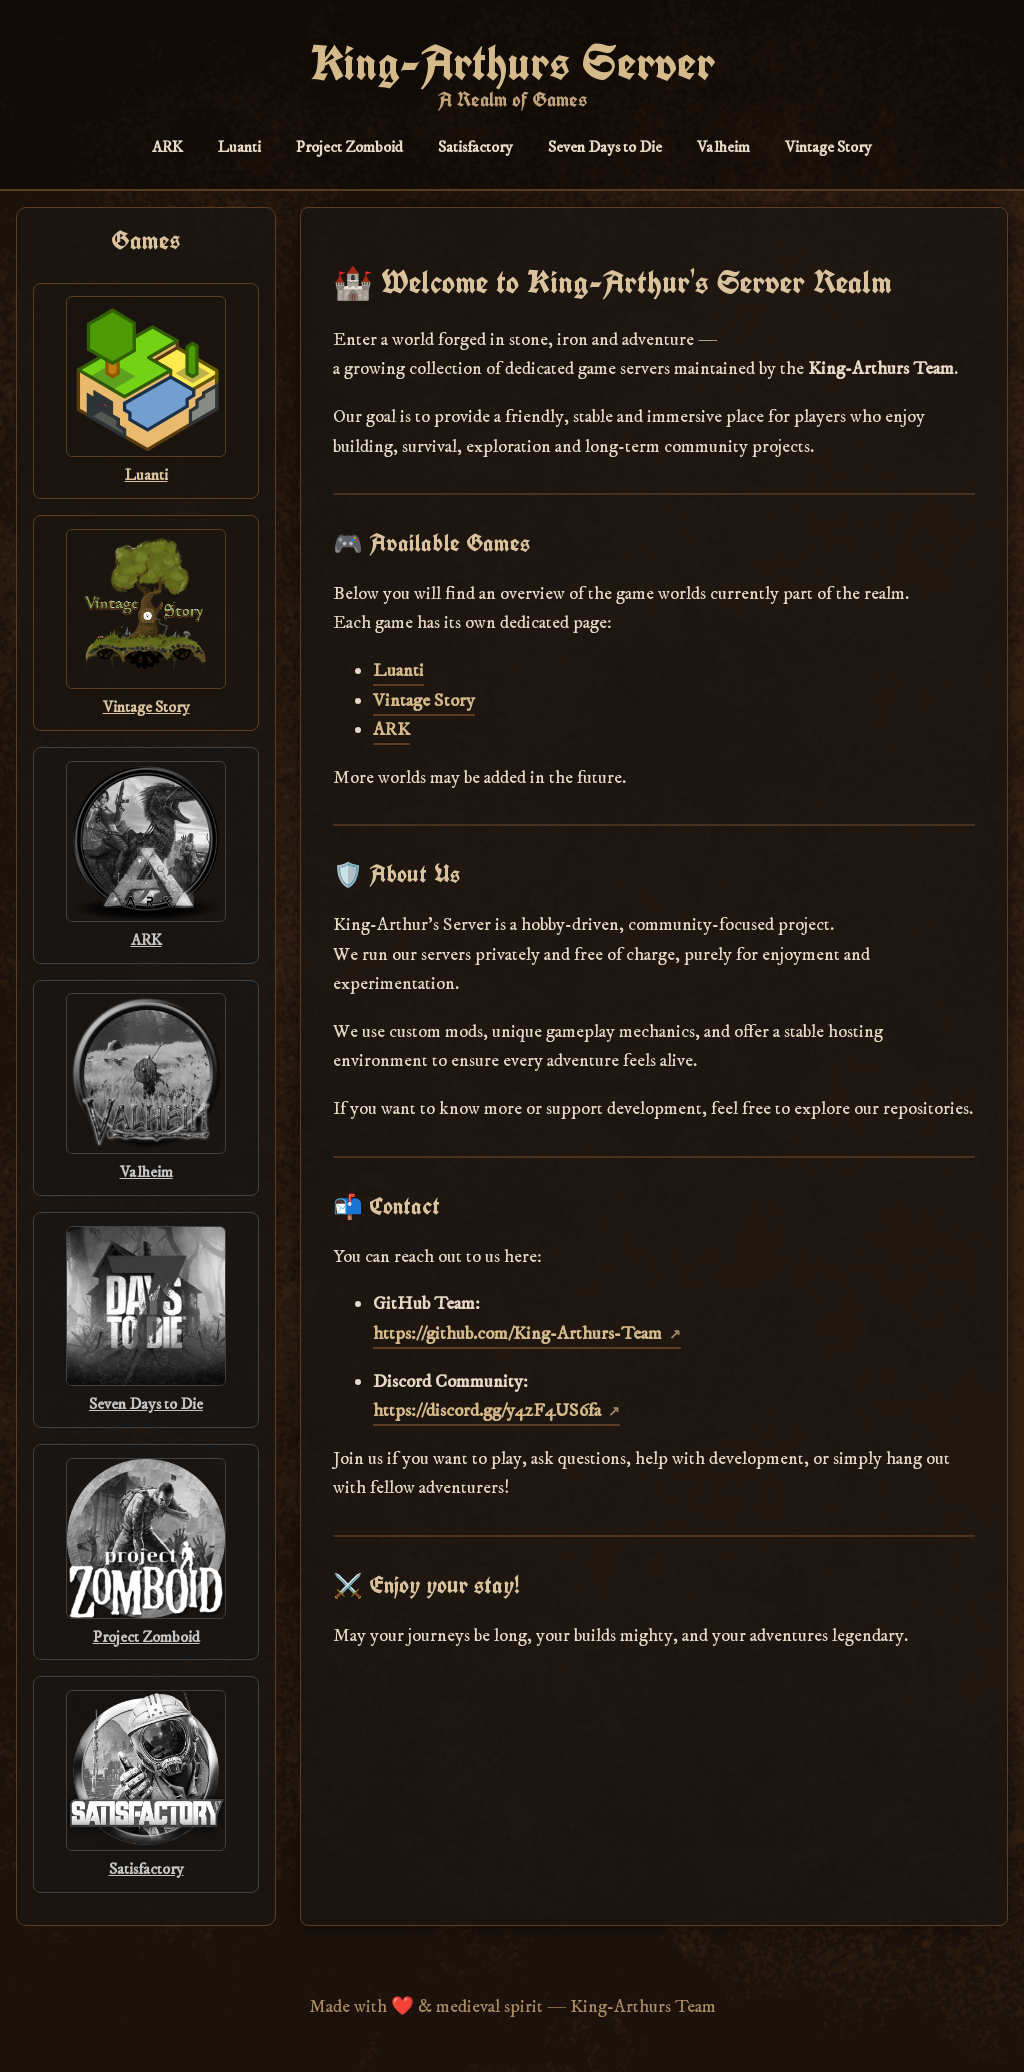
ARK (167, 147)
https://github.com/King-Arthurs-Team (517, 1333)
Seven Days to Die (605, 147)
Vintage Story (828, 147)
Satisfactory (475, 147)
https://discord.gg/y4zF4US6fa (487, 1410)
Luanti (239, 147)
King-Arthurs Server (512, 63)
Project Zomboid (349, 147)
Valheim (723, 147)
